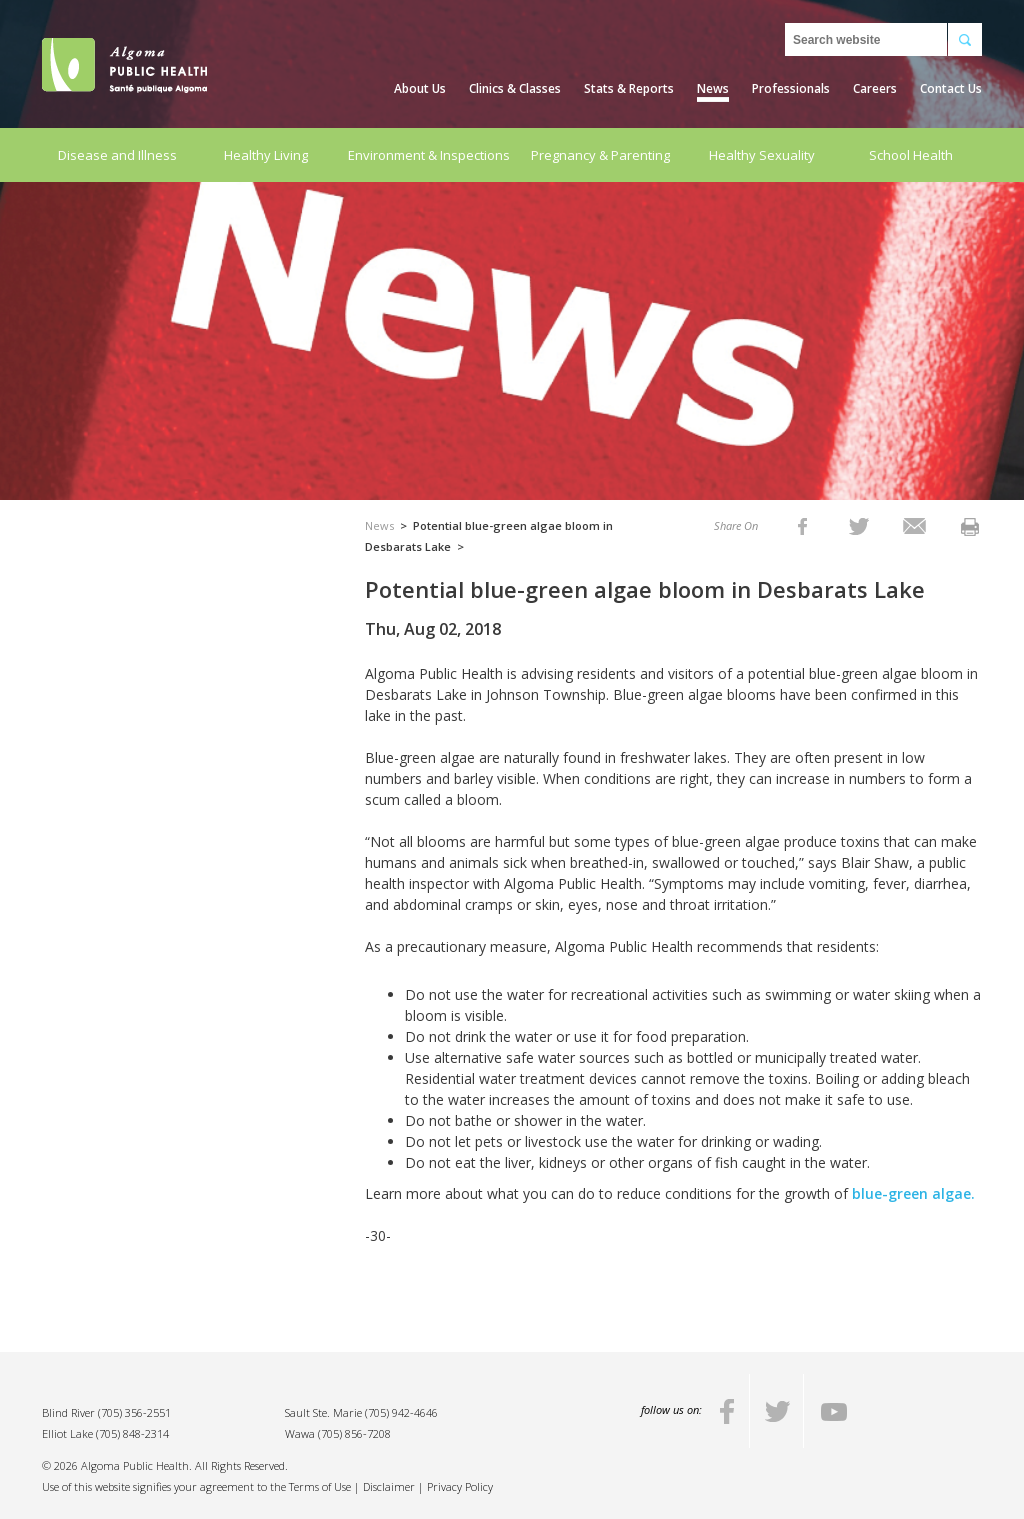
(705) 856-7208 (354, 1433)
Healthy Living (266, 155)
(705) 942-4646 (401, 1412)
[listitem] (802, 525)
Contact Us (951, 88)
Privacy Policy (460, 1486)
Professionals (791, 88)
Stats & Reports (629, 88)
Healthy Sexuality (762, 155)
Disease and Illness (117, 155)
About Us (420, 88)
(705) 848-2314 (132, 1433)
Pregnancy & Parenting (600, 155)
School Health (911, 155)
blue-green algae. (913, 1193)
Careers (875, 88)
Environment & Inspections (429, 155)
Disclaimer (389, 1486)
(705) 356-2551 (134, 1412)
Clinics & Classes (515, 88)
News (713, 88)
